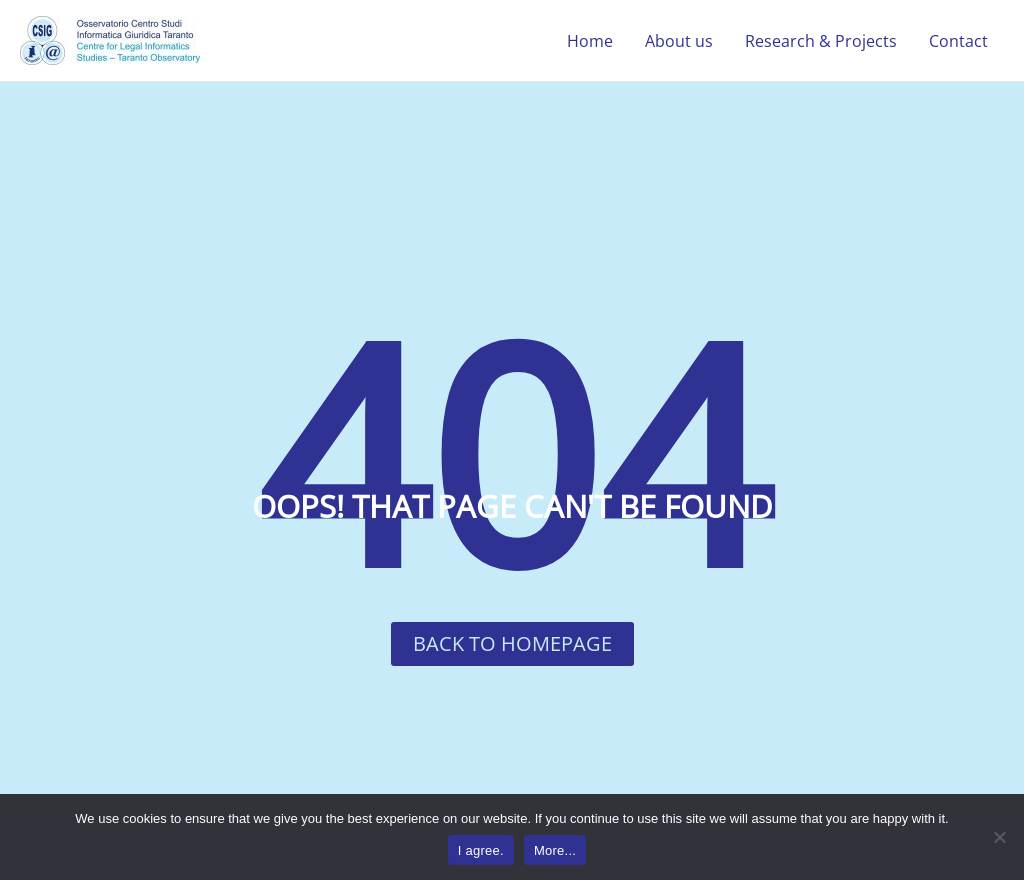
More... (555, 850)
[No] (999, 837)
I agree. (481, 850)
